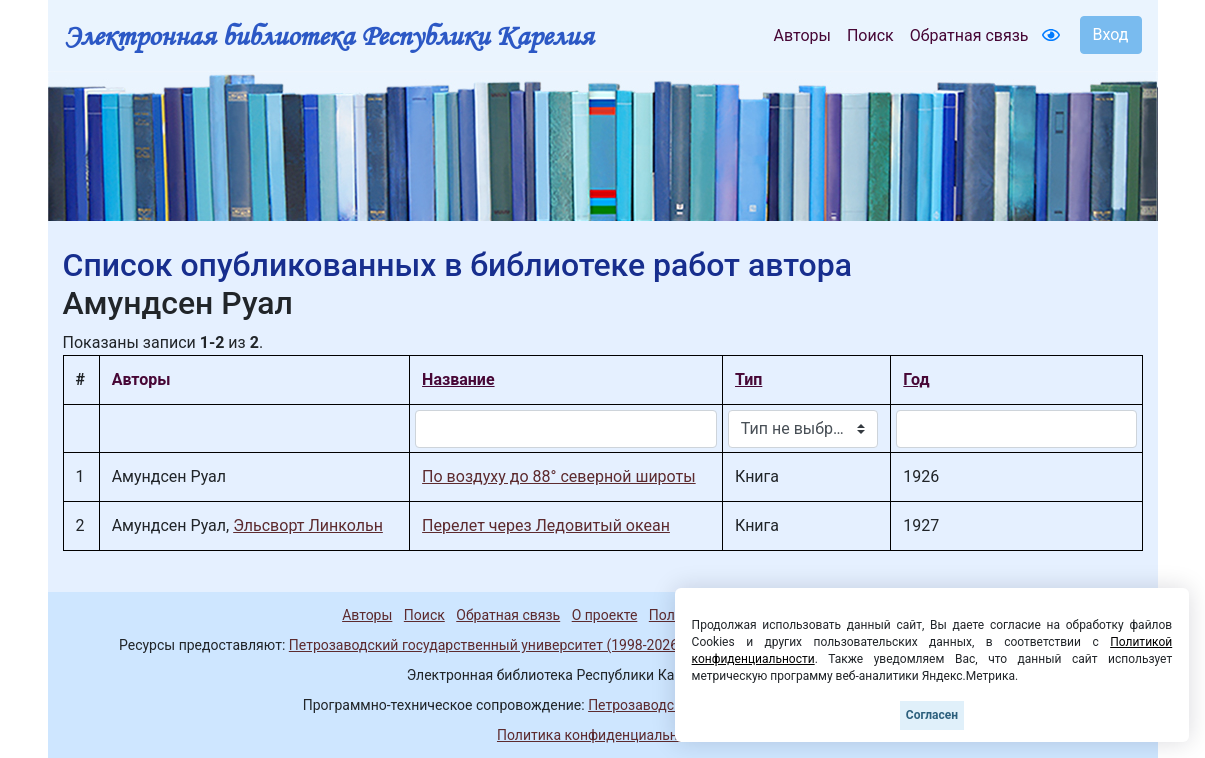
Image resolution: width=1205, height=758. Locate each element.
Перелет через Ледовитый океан (546, 525)
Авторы (802, 35)
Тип (748, 379)
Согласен (932, 715)
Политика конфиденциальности (602, 735)
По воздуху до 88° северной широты (559, 476)
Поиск (870, 35)
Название (458, 379)
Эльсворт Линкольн (308, 525)
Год (916, 379)
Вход (1111, 34)
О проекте (605, 615)
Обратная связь (969, 35)
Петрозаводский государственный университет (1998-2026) (486, 645)
